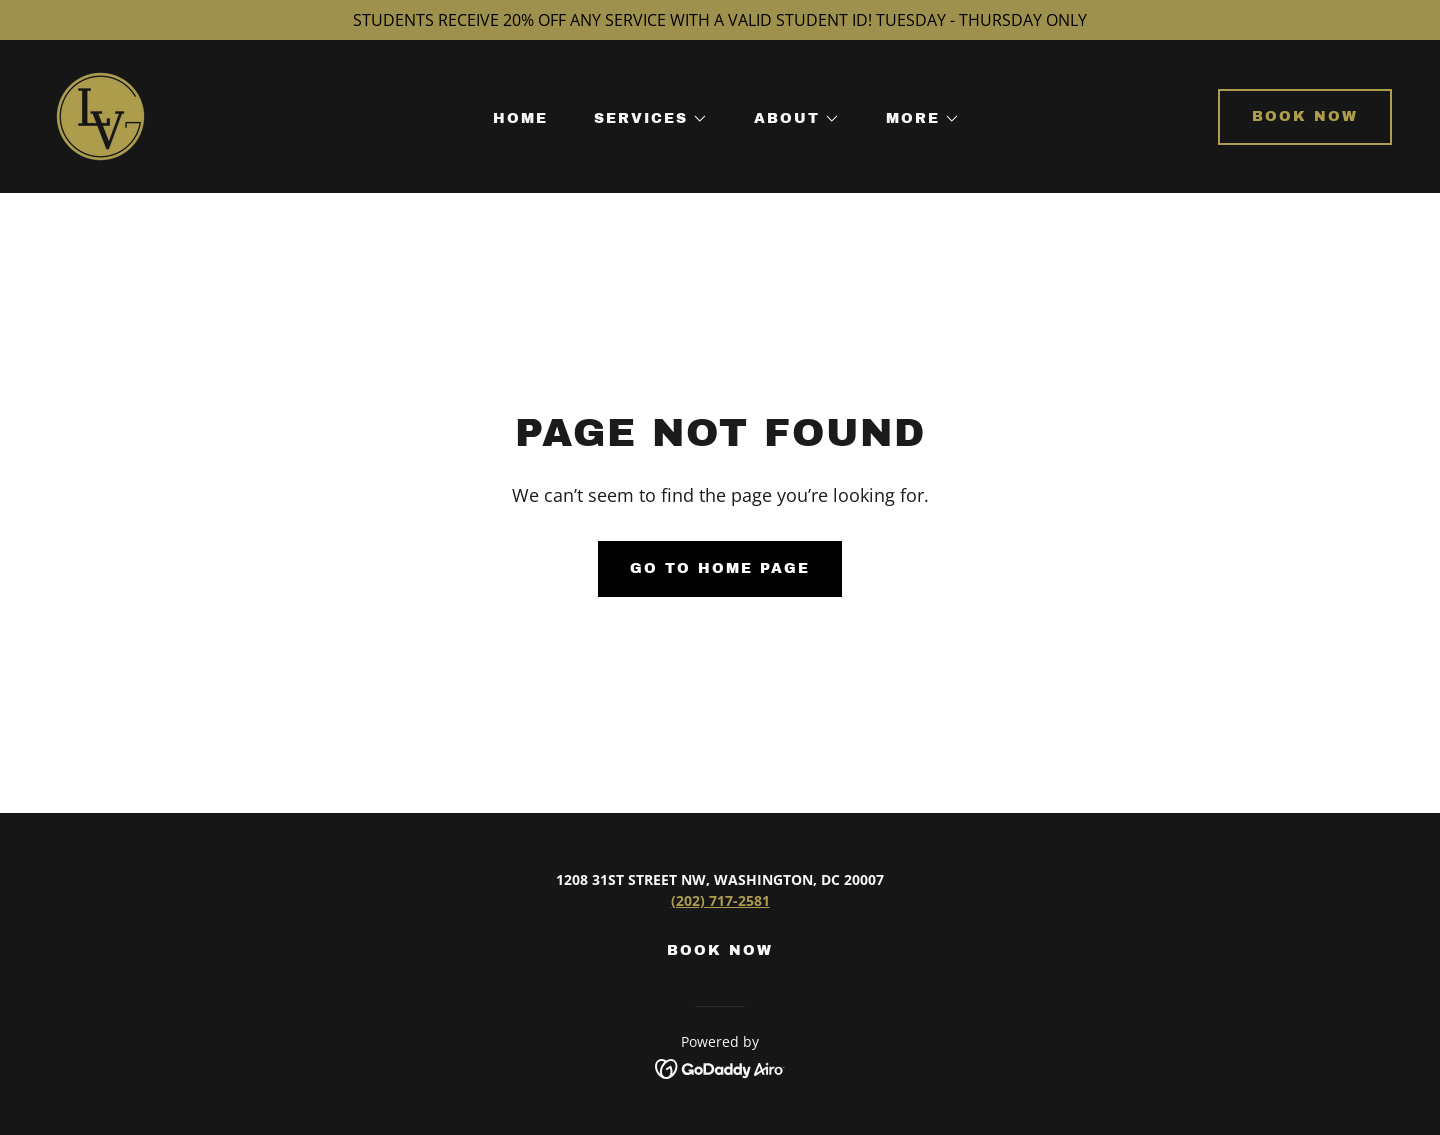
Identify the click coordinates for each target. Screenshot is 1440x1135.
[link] (100, 115)
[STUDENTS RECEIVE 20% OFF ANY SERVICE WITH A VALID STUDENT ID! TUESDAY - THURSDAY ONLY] (720, 20)
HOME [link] (520, 118)
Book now (1305, 116)
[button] (644, 119)
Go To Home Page (720, 568)
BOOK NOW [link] (720, 950)
